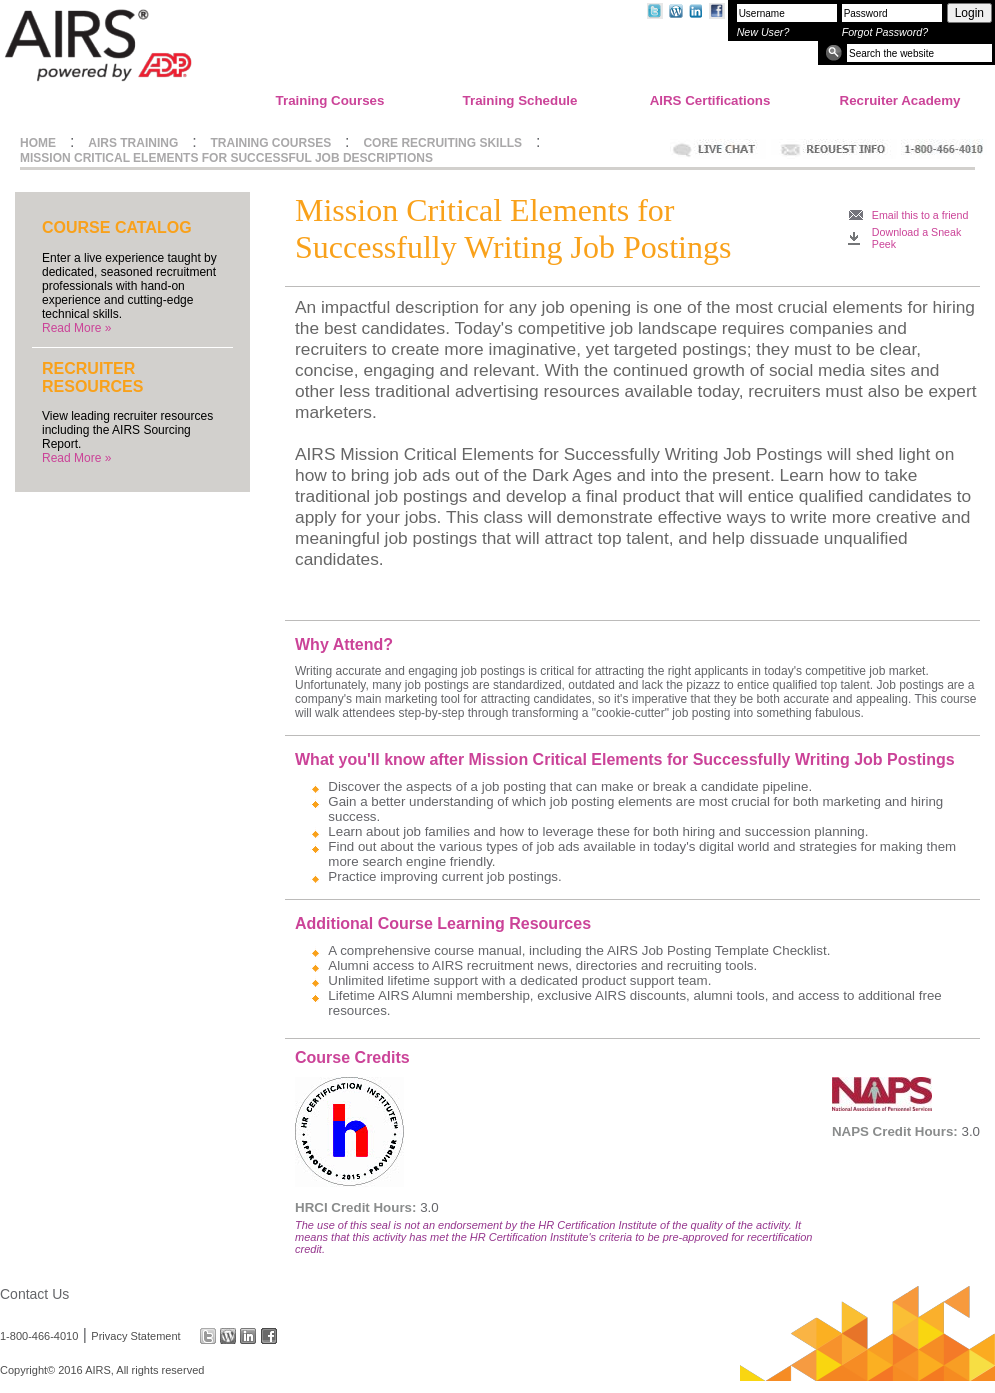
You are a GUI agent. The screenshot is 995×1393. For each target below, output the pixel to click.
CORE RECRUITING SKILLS (442, 143)
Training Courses (330, 100)
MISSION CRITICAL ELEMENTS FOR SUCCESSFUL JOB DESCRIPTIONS (226, 158)
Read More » (76, 328)
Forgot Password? (885, 32)
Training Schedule (520, 100)
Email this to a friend (920, 215)
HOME (38, 143)
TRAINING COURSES (271, 143)
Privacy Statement (135, 1336)
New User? (763, 32)
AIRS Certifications (710, 100)
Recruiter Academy (900, 100)
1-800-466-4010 (39, 1336)
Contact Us (34, 1294)
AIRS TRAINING (133, 143)
